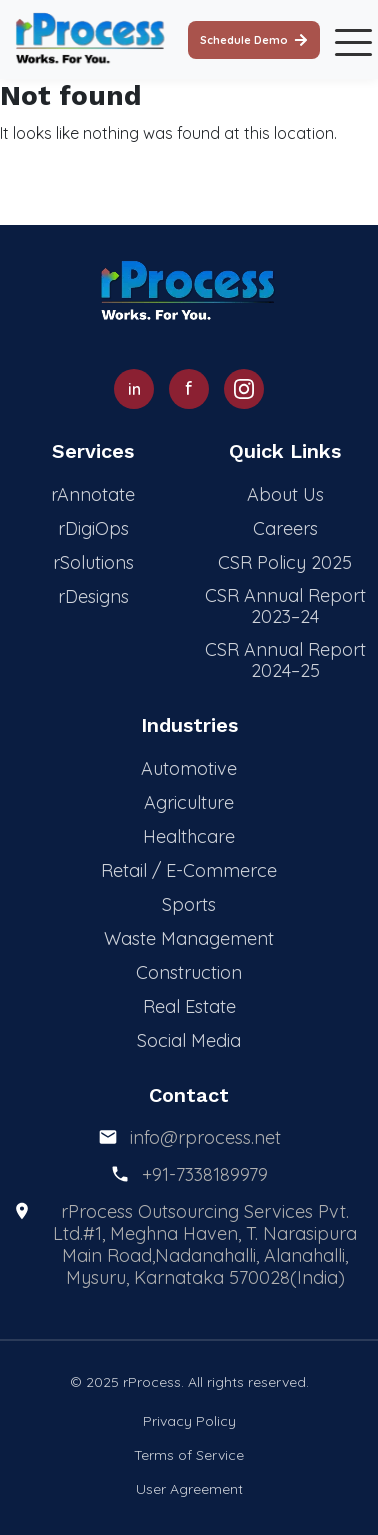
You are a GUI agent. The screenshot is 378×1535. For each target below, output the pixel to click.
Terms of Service (189, 1455)
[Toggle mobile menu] (349, 40)
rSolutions (93, 562)
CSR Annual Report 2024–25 (285, 660)
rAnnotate (93, 494)
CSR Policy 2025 (285, 562)
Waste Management (189, 938)
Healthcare (189, 836)
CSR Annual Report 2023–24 (285, 606)
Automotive (189, 768)
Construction (189, 972)
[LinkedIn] (134, 389)
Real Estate (189, 1006)
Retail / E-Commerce (189, 870)
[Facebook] (189, 389)
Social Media (189, 1040)
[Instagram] (244, 389)
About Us (285, 494)
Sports (189, 904)
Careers (285, 528)
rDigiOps (93, 528)
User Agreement (189, 1489)
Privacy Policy (189, 1421)
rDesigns (93, 596)
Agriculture (189, 802)
